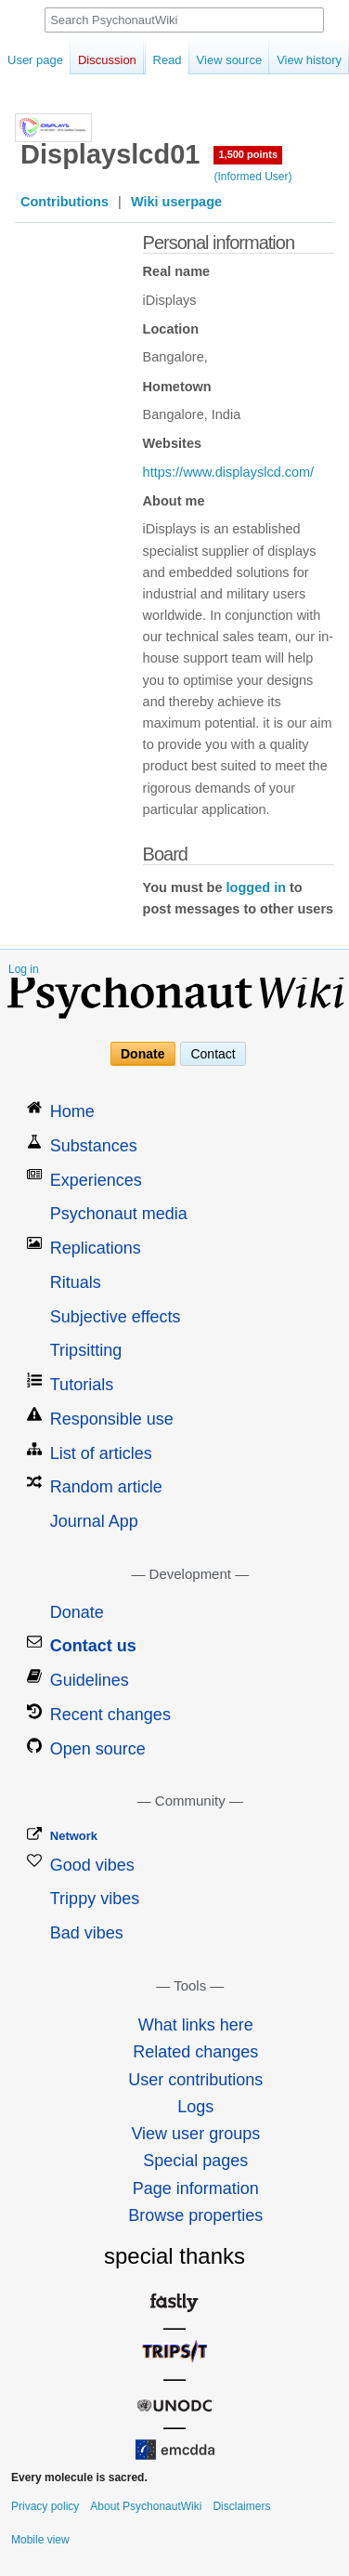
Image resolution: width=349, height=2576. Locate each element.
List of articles (101, 1453)
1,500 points (248, 154)
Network (73, 1836)
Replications (95, 1248)
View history (298, 60)
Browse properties (195, 2215)
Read (156, 60)
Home (72, 1111)
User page (35, 60)
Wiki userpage (176, 201)
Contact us (93, 1645)
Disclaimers (241, 2506)
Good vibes (92, 1865)
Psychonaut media (118, 1213)
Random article (106, 1487)
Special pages (195, 2160)
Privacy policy (45, 2506)
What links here (195, 2025)
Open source (98, 1749)
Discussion (107, 60)
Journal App (94, 1521)
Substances (93, 1146)
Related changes (195, 2052)
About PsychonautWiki (145, 2506)
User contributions (195, 2079)
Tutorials (81, 1384)
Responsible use (112, 1419)
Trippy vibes (94, 1898)
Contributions (64, 201)
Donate (142, 1053)
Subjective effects (115, 1317)
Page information (196, 2188)
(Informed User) (252, 176)
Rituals (75, 1282)
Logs (195, 2106)
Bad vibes (86, 1933)
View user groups (195, 2133)
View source (219, 60)
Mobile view (40, 2539)
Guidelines (89, 1680)
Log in (23, 969)
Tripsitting (86, 1350)
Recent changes (110, 1714)
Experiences (96, 1180)
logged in (256, 887)
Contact (212, 1053)
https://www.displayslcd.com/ (229, 472)
